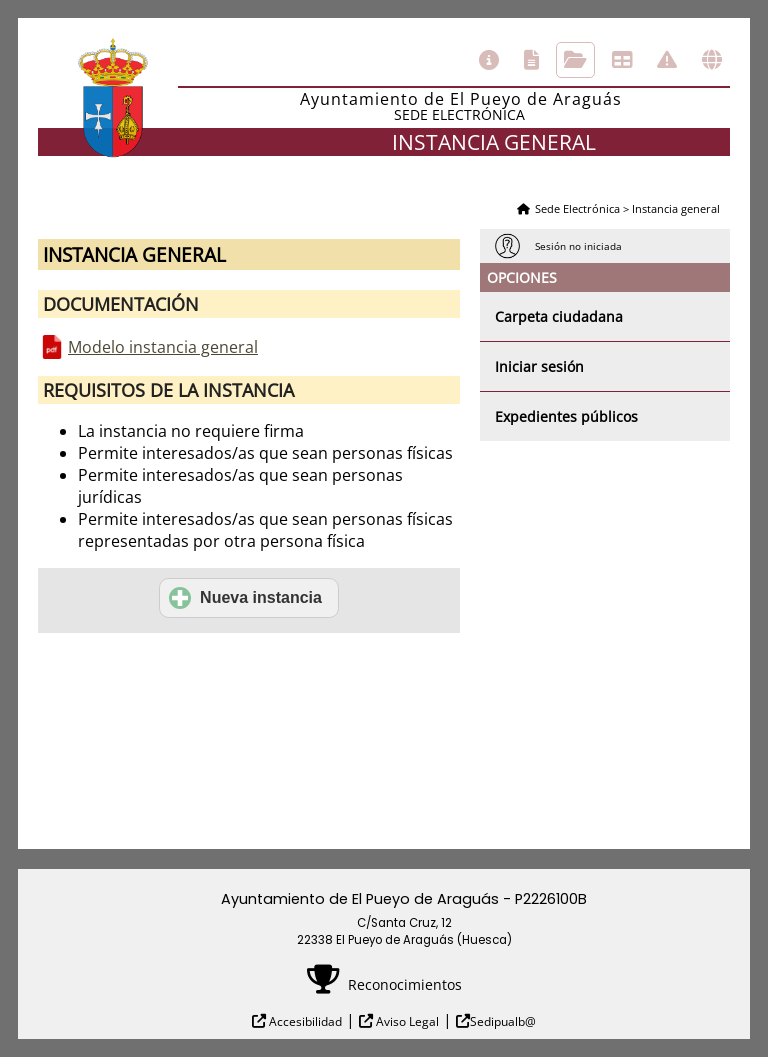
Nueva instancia (245, 598)
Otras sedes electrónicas (712, 60)
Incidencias (667, 60)
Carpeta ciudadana (559, 316)
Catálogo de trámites (531, 60)
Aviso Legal (406, 1021)
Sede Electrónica (577, 208)
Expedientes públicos (566, 416)
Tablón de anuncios (622, 60)
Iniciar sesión (539, 366)
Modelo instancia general (163, 347)
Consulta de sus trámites (575, 60)
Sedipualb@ (503, 1021)
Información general (489, 60)
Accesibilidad (304, 1021)
